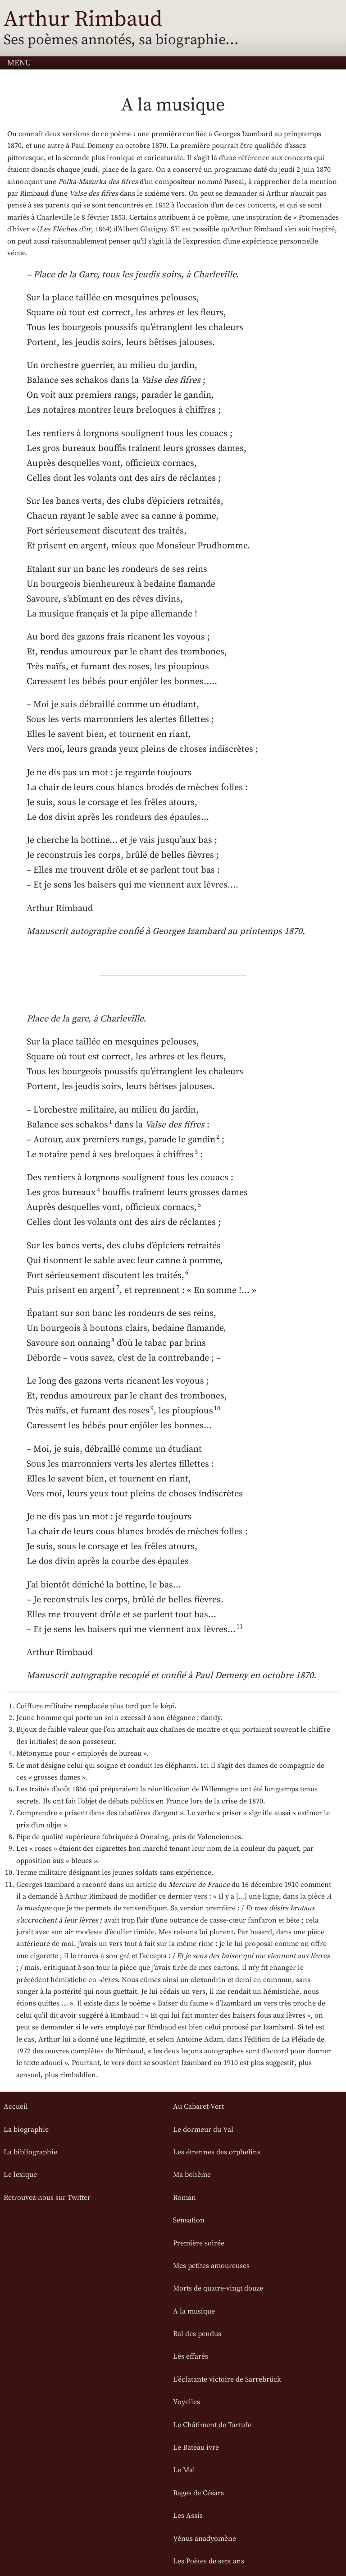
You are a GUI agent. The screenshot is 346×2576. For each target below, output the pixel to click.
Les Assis (188, 2515)
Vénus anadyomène (204, 2538)
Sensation (189, 2220)
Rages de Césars (198, 2493)
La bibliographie (30, 2152)
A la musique (194, 2311)
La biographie (26, 2129)
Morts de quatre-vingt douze (218, 2288)
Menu (19, 63)
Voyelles (186, 2401)
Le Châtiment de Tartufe (212, 2424)
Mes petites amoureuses (211, 2265)
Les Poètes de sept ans (208, 2561)
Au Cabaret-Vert (198, 2106)
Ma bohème (192, 2174)
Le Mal (184, 2470)
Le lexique (20, 2174)
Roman (184, 2197)
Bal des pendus (197, 2333)
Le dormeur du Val (203, 2129)
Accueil (16, 2106)
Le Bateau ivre (196, 2447)
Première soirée (198, 2243)
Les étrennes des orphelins (216, 2152)
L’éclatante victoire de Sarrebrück (227, 2379)
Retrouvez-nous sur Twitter (47, 2197)
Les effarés (190, 2356)
